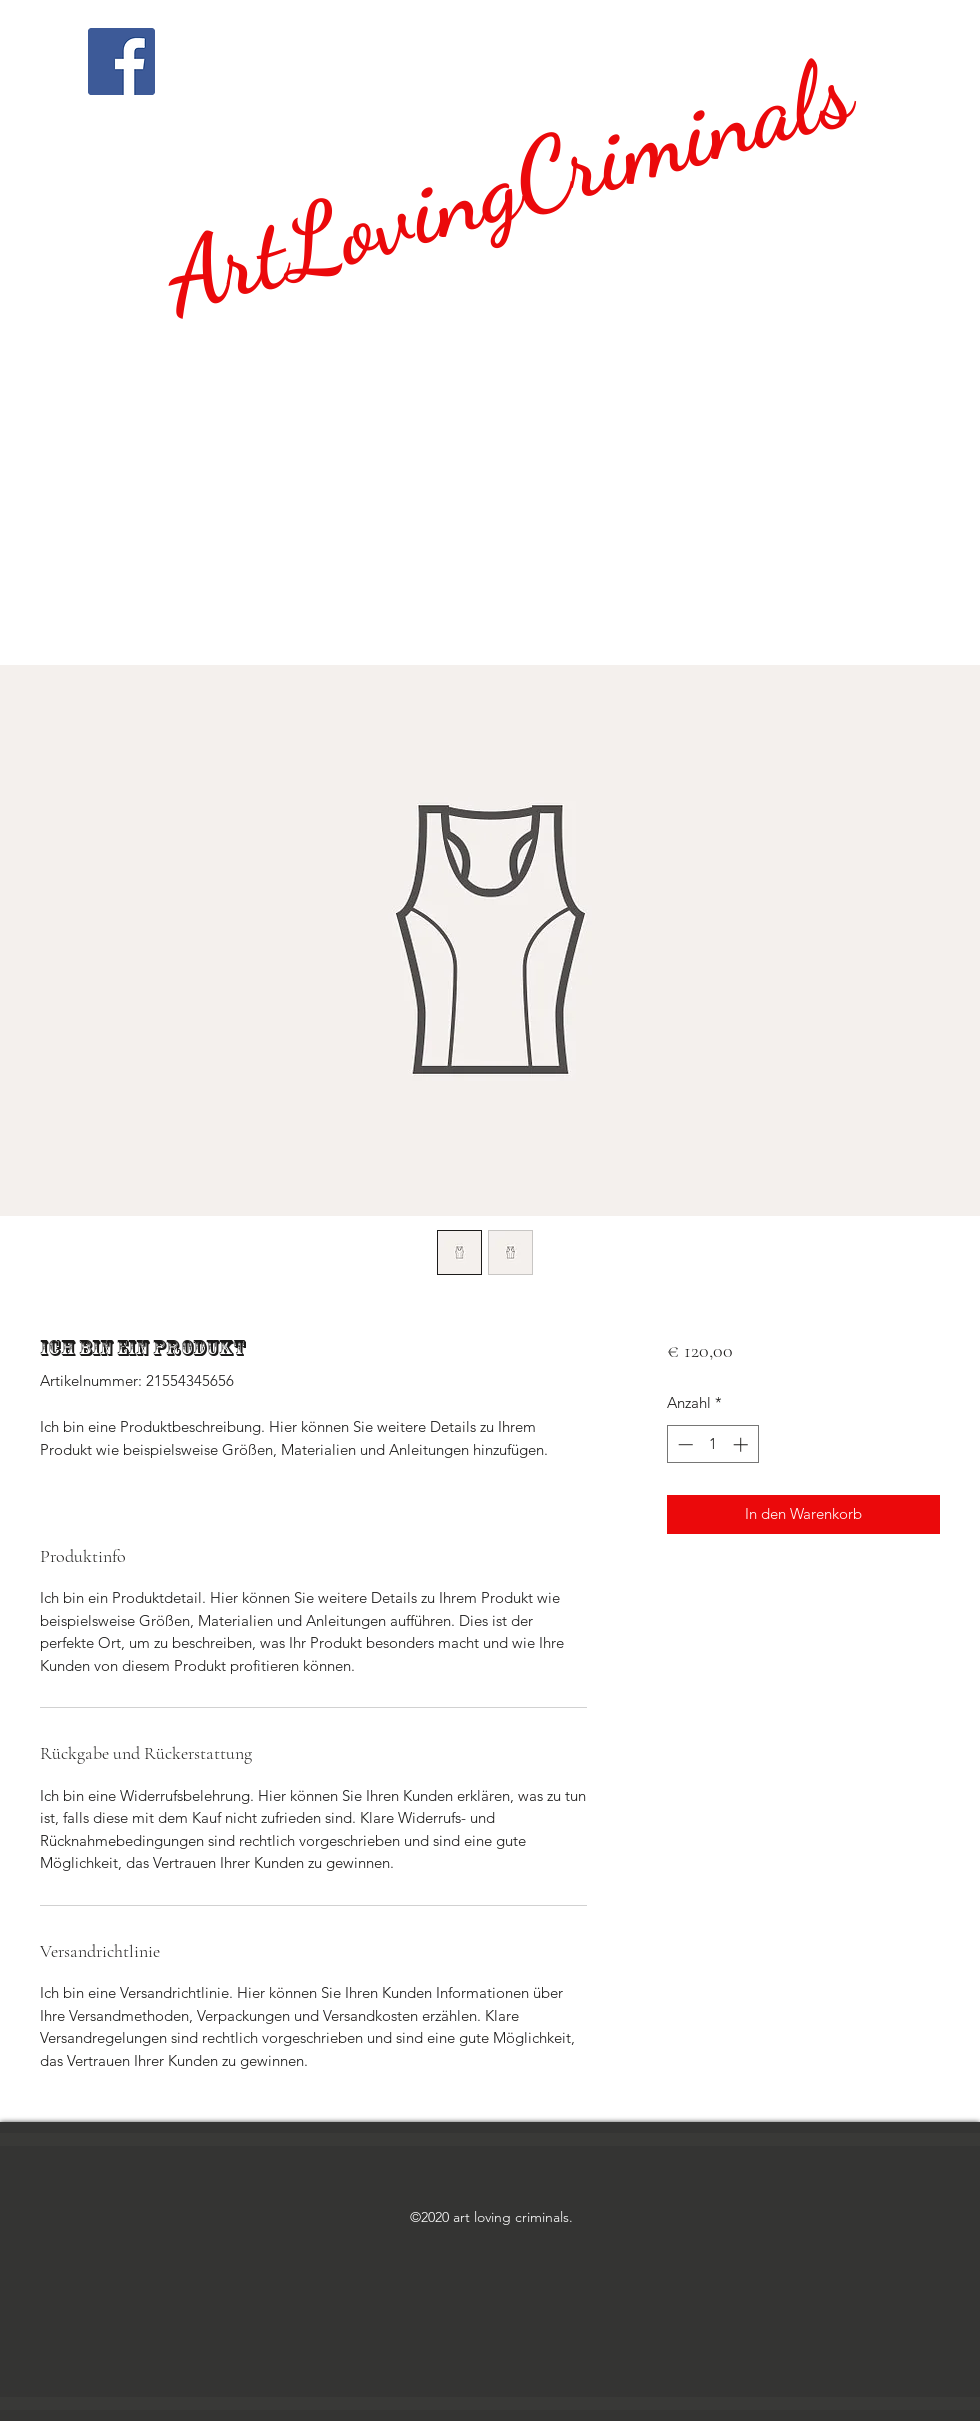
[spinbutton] (712, 1444)
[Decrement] (683, 1444)
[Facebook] (121, 61)
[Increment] (742, 1444)
